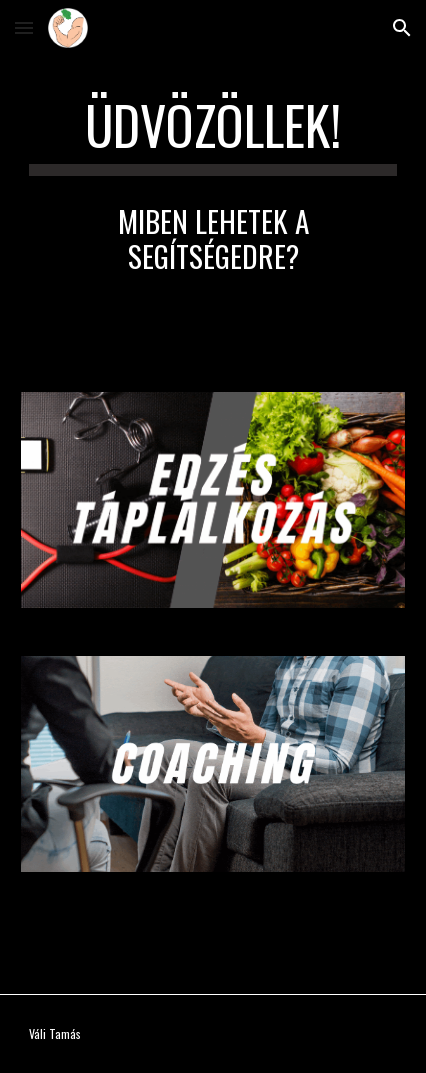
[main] (213, 135)
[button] (24, 27)
